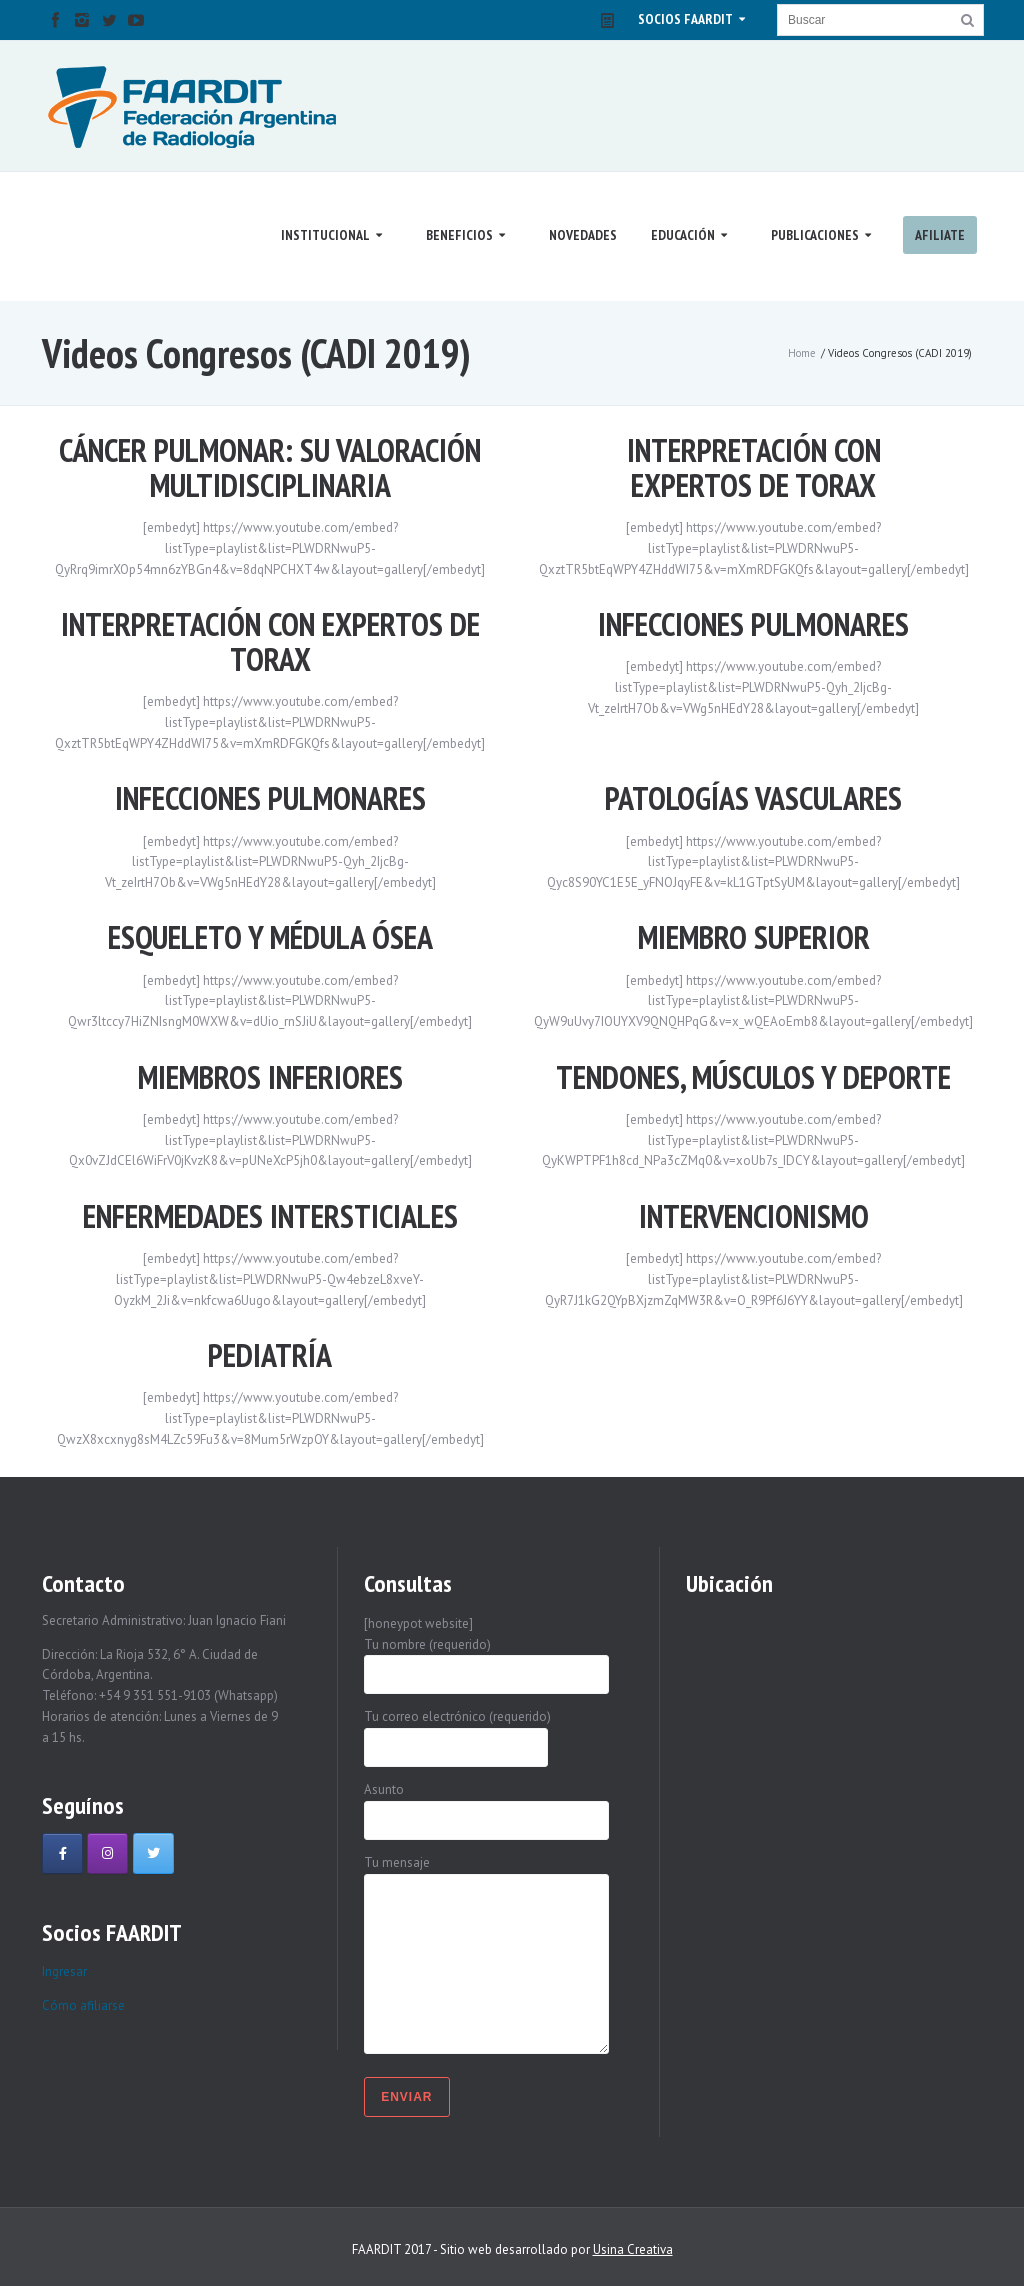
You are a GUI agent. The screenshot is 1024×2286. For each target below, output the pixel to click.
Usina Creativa (633, 2249)
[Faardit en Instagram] (107, 1853)
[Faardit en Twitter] (153, 1853)
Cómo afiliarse (83, 2005)
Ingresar (64, 1971)
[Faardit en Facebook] (62, 1853)
